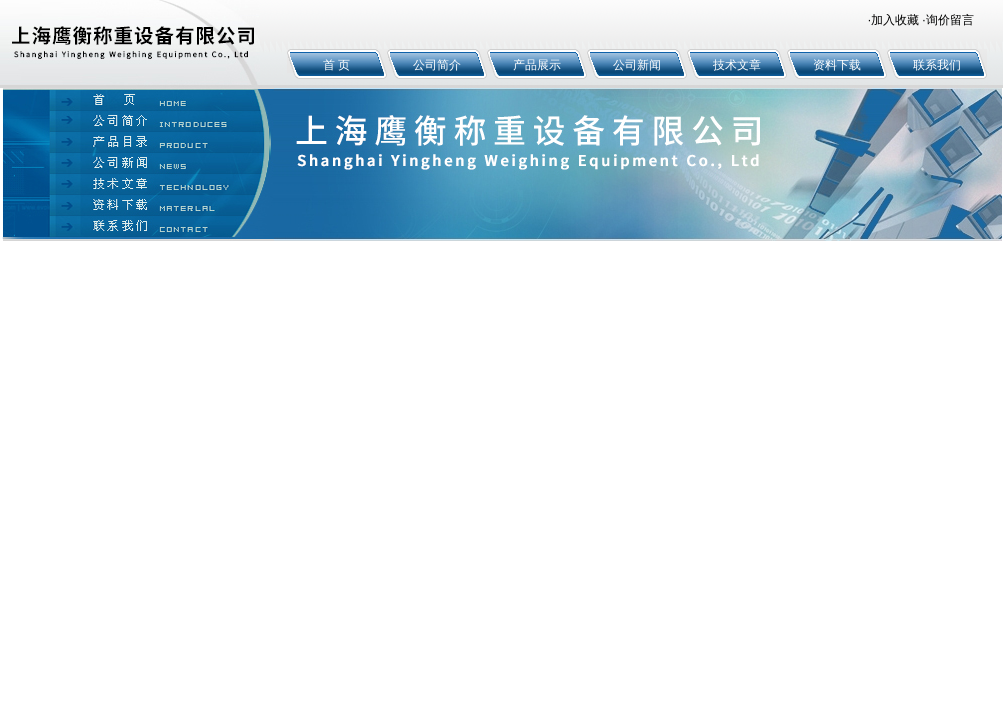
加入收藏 (895, 20)
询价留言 (950, 20)
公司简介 (437, 65)
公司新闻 (637, 65)
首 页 (336, 65)
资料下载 (837, 65)
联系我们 (937, 65)
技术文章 (737, 65)
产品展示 (537, 65)
